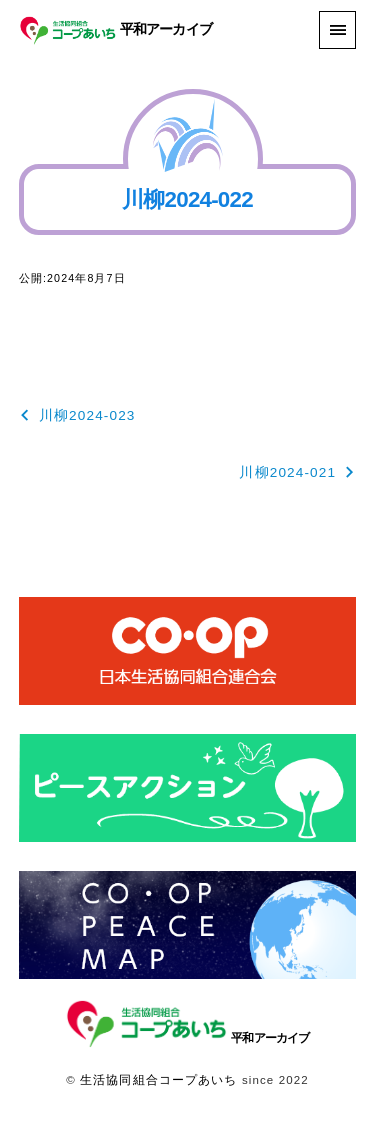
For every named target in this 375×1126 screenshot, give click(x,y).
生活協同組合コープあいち (158, 1080)
